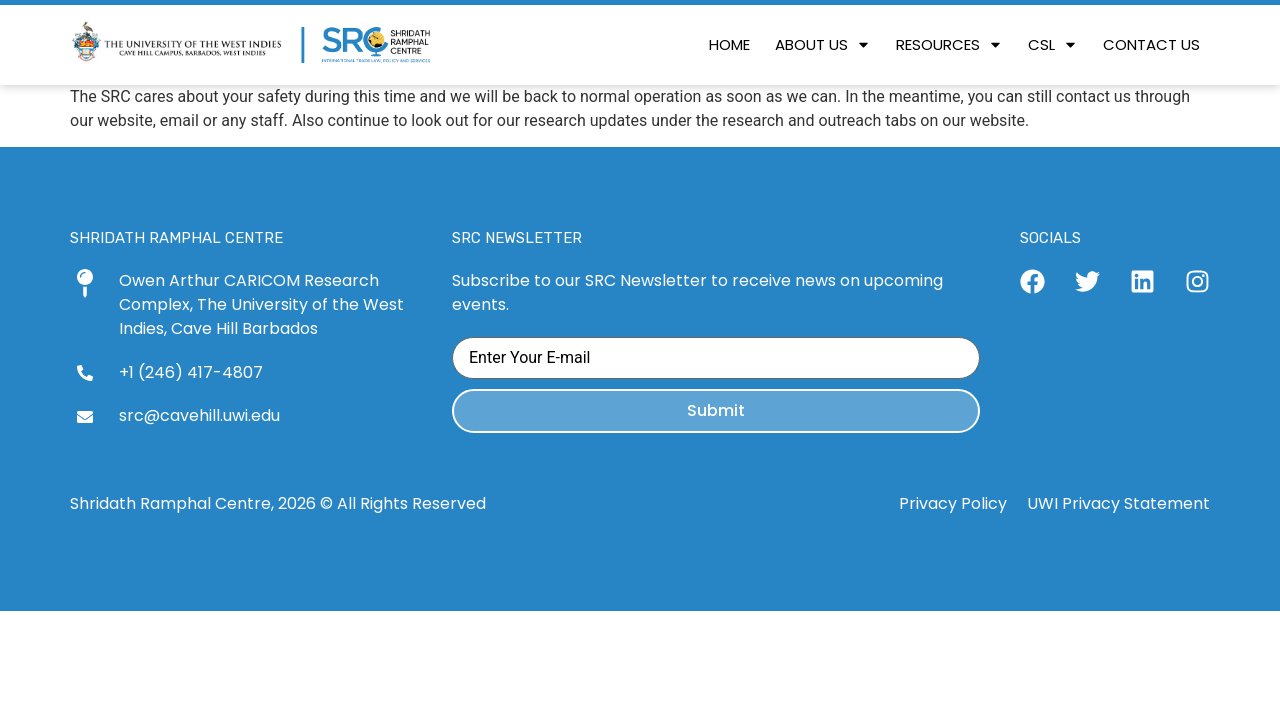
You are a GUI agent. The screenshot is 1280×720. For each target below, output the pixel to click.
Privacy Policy (953, 503)
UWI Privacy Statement (1118, 503)
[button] (823, 45)
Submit (716, 410)
